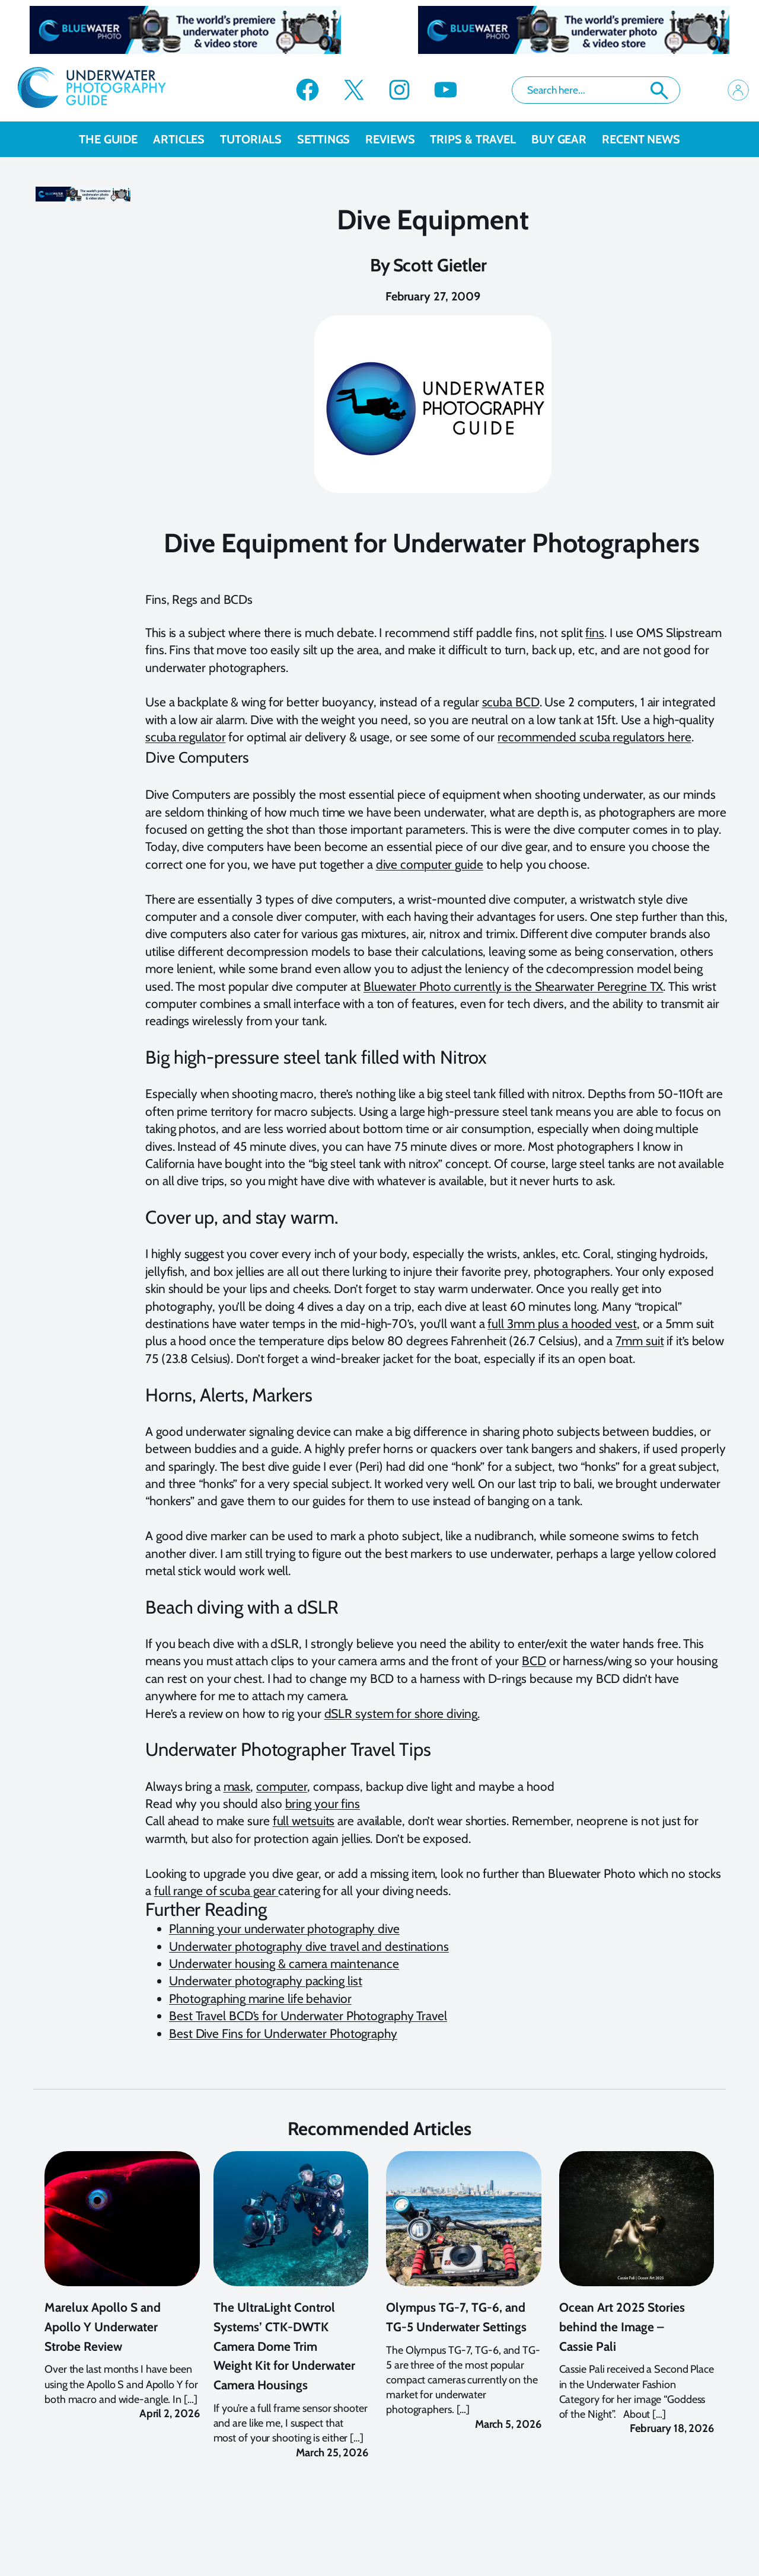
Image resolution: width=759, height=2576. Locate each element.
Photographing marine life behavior (260, 1998)
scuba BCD (511, 702)
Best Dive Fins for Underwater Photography (283, 2033)
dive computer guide (429, 864)
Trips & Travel (480, 139)
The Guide (116, 139)
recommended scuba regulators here (594, 736)
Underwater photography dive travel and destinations (309, 1946)
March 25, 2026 (332, 2465)
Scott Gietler (440, 265)
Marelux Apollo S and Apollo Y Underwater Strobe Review (102, 2340)
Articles (186, 139)
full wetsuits (304, 1820)
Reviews (397, 139)
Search (659, 91)
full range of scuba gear (216, 1890)
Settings (331, 139)
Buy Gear (566, 139)
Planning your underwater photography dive (284, 1928)
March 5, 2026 (508, 2437)
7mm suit (640, 1340)
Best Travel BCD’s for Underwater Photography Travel (308, 2015)
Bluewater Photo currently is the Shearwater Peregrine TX (513, 986)
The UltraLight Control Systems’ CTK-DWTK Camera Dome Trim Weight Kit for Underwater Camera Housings (284, 2359)
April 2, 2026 (169, 2426)
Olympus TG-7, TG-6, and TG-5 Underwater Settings (456, 2330)
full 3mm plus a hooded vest (561, 1323)
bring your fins (323, 1803)
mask (237, 1786)
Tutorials (258, 139)
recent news (641, 139)
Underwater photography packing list (265, 1980)
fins (594, 632)
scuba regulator (185, 736)
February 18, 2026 (672, 2441)
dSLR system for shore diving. (402, 1713)
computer (281, 1786)
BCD (534, 1660)
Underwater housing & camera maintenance (284, 1963)
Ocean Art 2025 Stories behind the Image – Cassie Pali (622, 2340)
